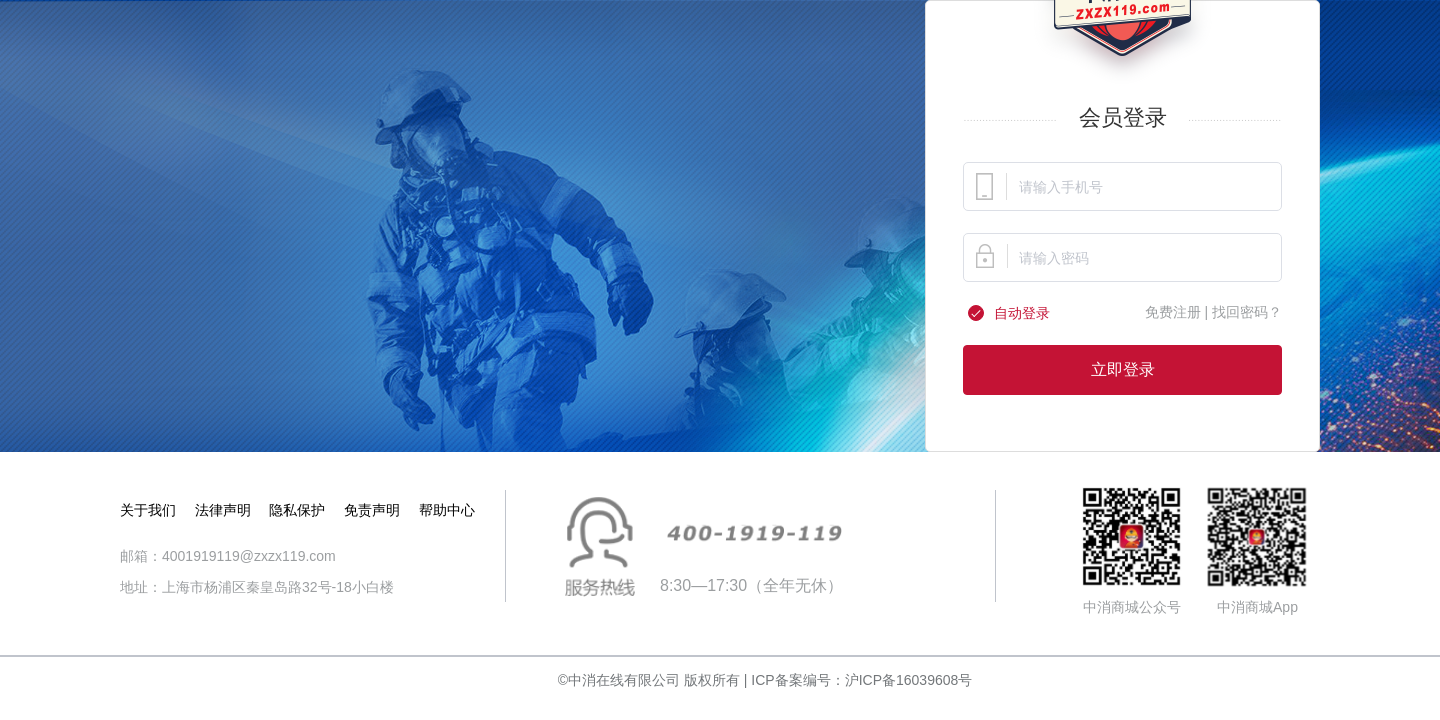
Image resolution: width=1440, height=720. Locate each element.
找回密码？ (1247, 312)
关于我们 (148, 510)
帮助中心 (447, 510)
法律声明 (223, 510)
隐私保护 (297, 510)
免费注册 (1173, 312)
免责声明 (372, 510)
